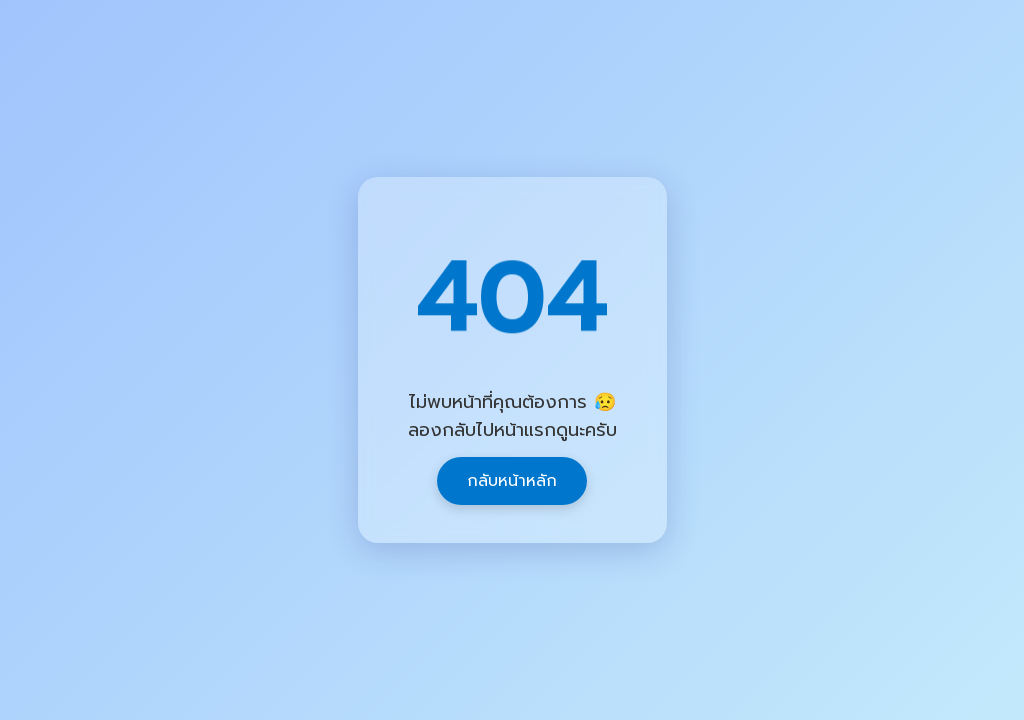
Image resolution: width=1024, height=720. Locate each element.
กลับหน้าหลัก (512, 481)
